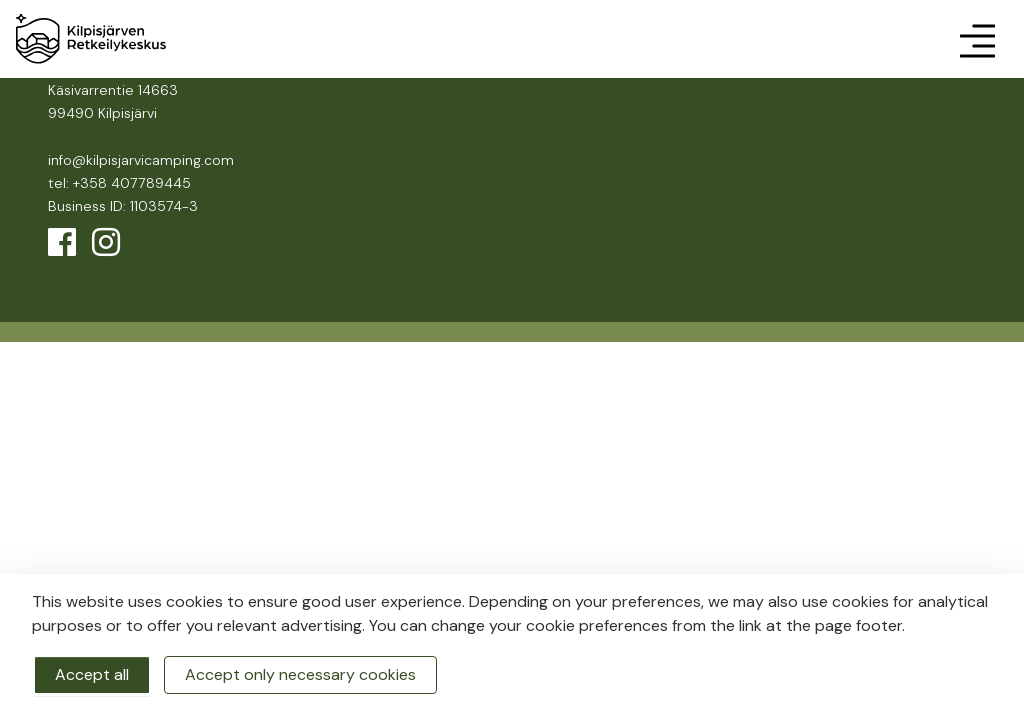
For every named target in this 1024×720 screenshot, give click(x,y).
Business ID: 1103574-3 (123, 206)
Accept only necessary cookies (300, 674)
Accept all (92, 674)
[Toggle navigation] (977, 39)
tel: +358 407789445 (119, 183)
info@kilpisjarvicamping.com (141, 160)
